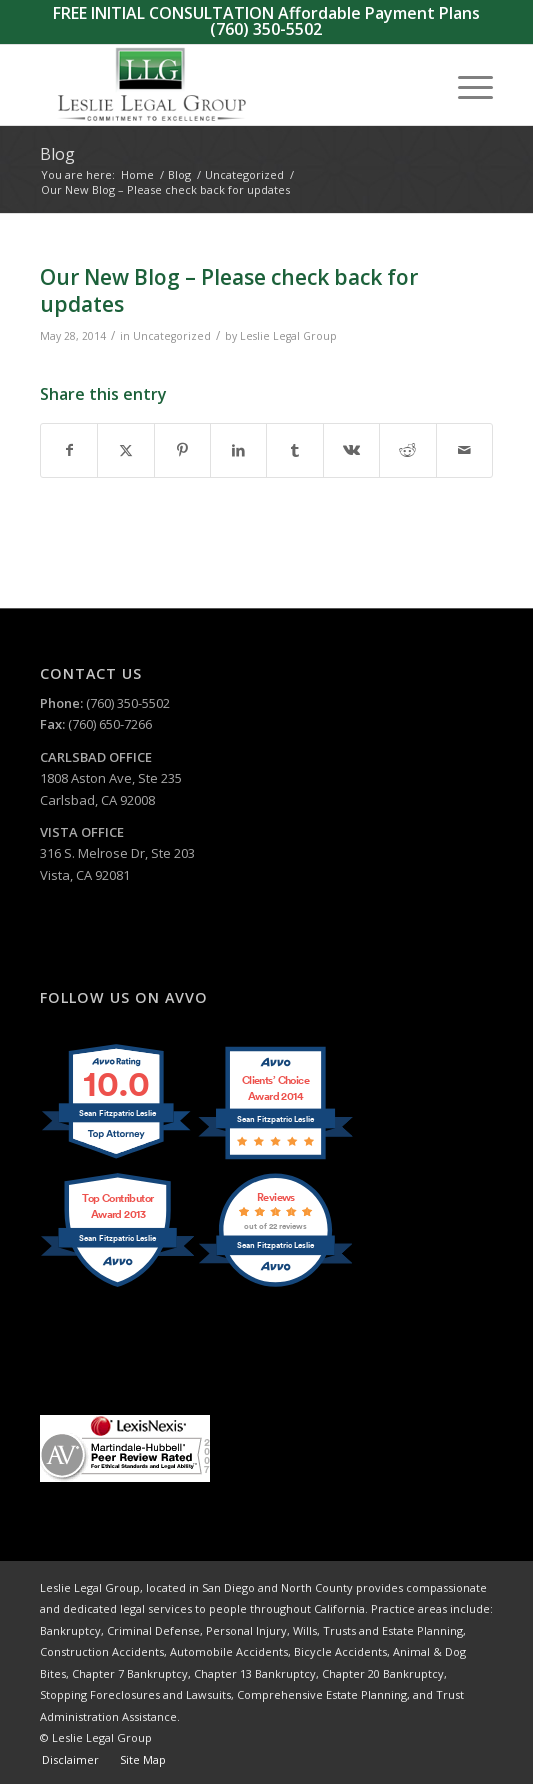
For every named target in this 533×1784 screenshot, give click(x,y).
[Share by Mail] (464, 450)
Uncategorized (172, 336)
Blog (57, 154)
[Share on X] (125, 450)
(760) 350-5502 (266, 29)
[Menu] (465, 85)
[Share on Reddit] (407, 450)
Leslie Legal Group (288, 336)
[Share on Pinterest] (182, 450)
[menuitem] (465, 85)
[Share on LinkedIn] (238, 450)
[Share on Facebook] (69, 450)
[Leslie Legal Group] (221, 85)
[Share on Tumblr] (294, 450)
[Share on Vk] (351, 450)
